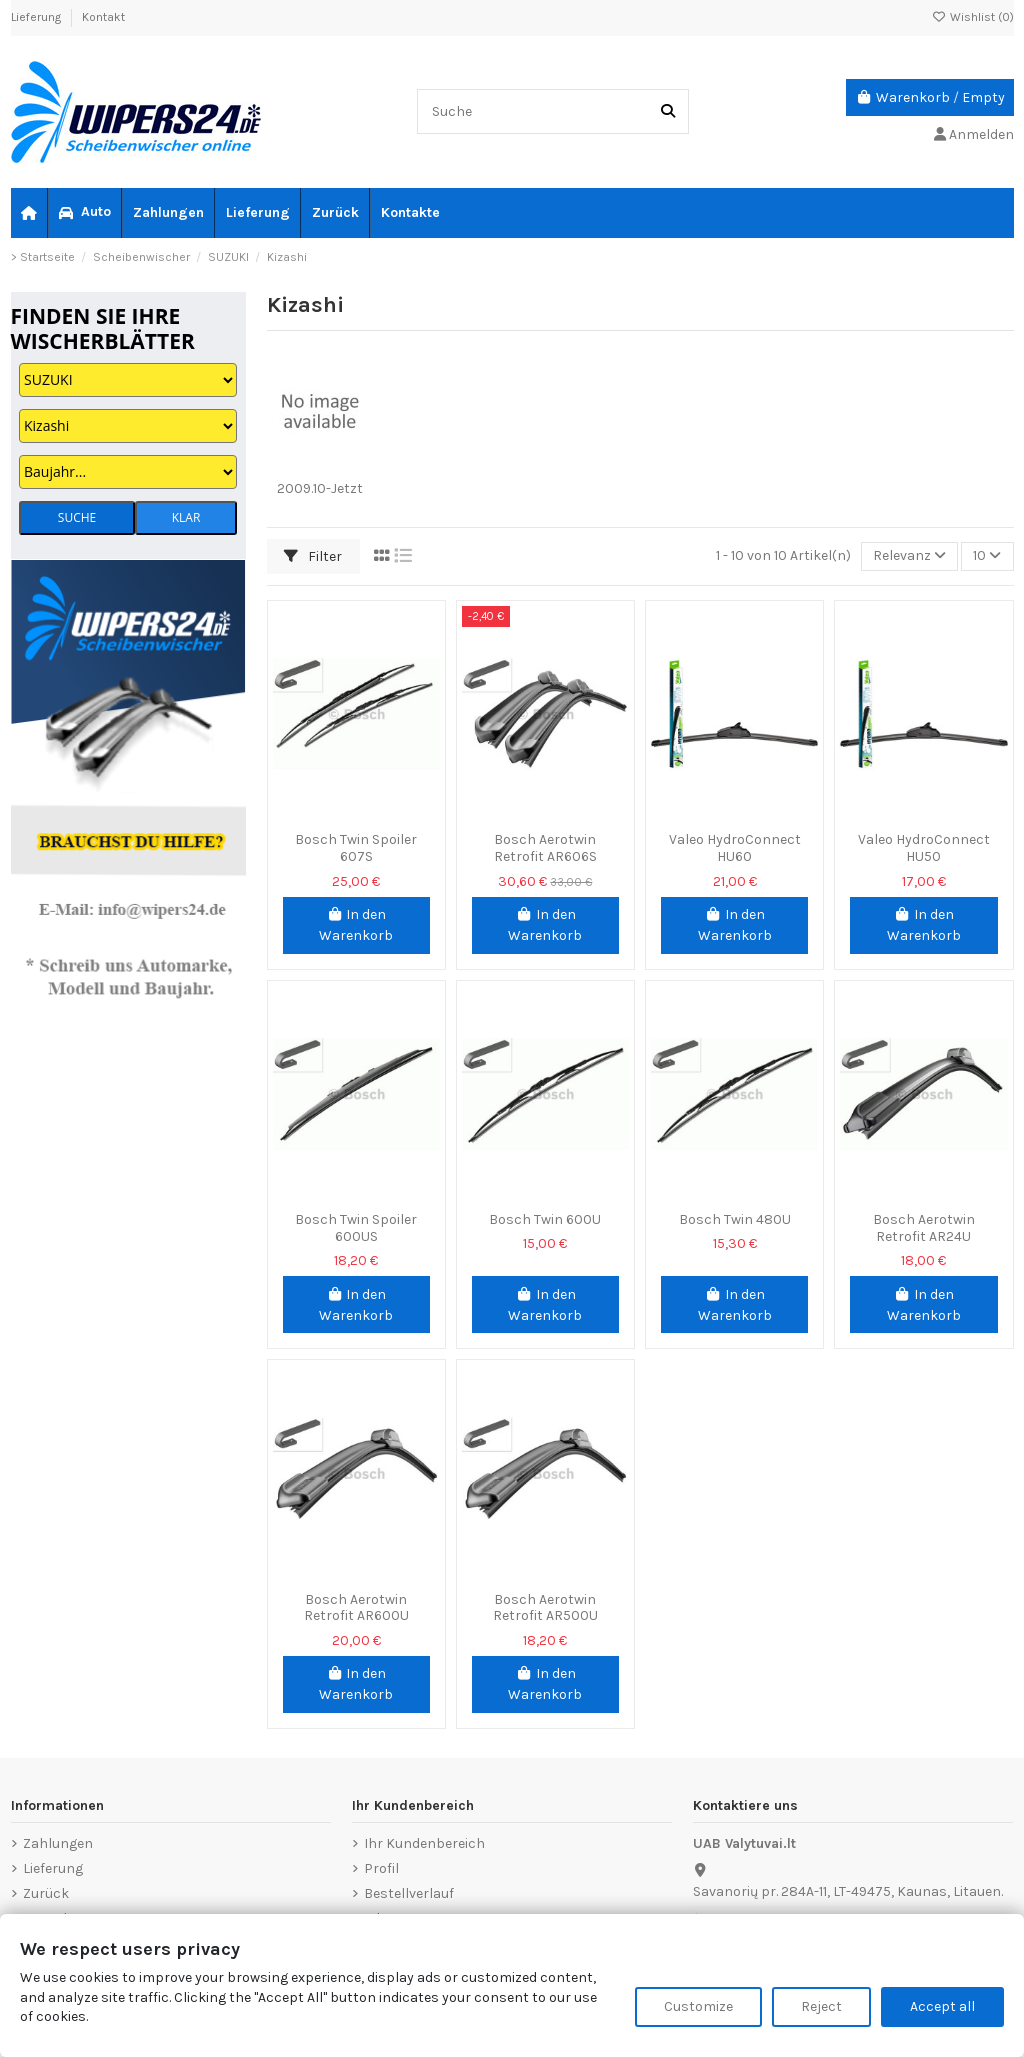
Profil (381, 1868)
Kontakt (103, 17)
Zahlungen (58, 1843)
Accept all (942, 2006)
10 (987, 556)
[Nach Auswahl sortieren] (909, 556)
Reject (821, 2006)
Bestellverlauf (409, 1893)
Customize (698, 2006)
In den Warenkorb (356, 925)
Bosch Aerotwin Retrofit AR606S (545, 848)
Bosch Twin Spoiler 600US (356, 1228)
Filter (313, 556)
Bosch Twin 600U (545, 1219)
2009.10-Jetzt (320, 488)
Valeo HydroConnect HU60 (735, 848)
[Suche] (668, 111)
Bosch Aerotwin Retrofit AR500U (545, 1608)
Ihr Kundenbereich (424, 1843)
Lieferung (37, 17)
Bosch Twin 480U (735, 1219)
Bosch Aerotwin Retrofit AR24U (924, 1228)
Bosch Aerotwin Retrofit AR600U (356, 1608)
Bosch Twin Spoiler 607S (356, 848)
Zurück (46, 1893)
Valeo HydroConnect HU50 (924, 848)
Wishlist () (973, 17)
